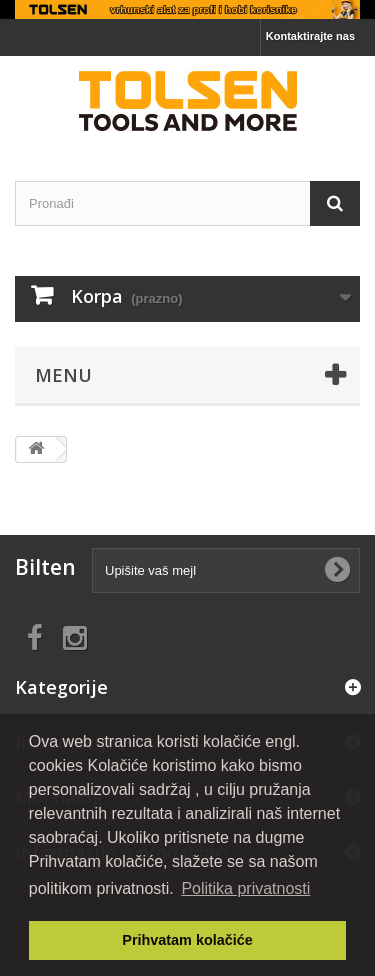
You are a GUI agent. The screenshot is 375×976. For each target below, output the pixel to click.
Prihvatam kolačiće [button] (187, 940)
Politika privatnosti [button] (245, 888)
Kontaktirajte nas (310, 36)
